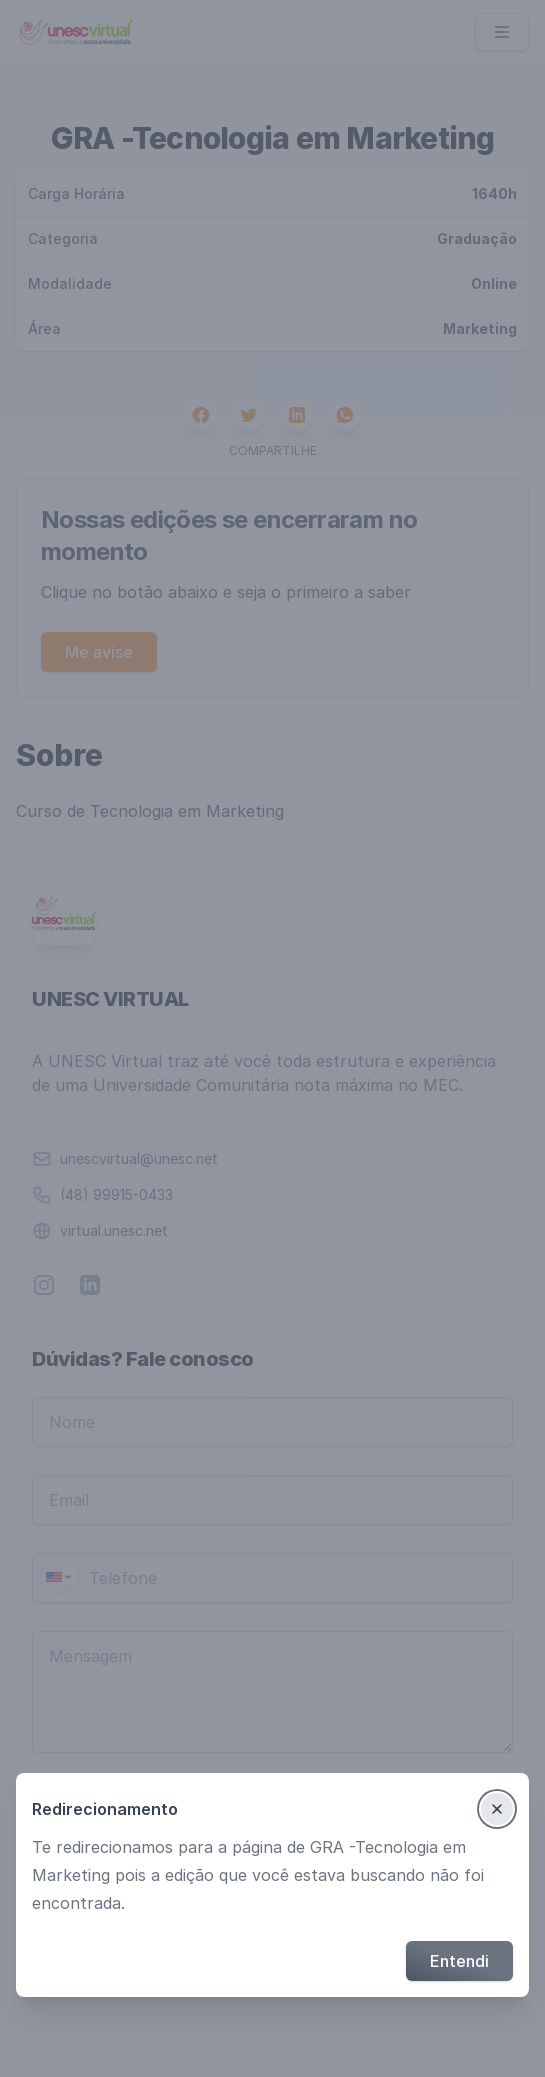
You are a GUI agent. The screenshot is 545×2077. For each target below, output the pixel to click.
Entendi (459, 1961)
